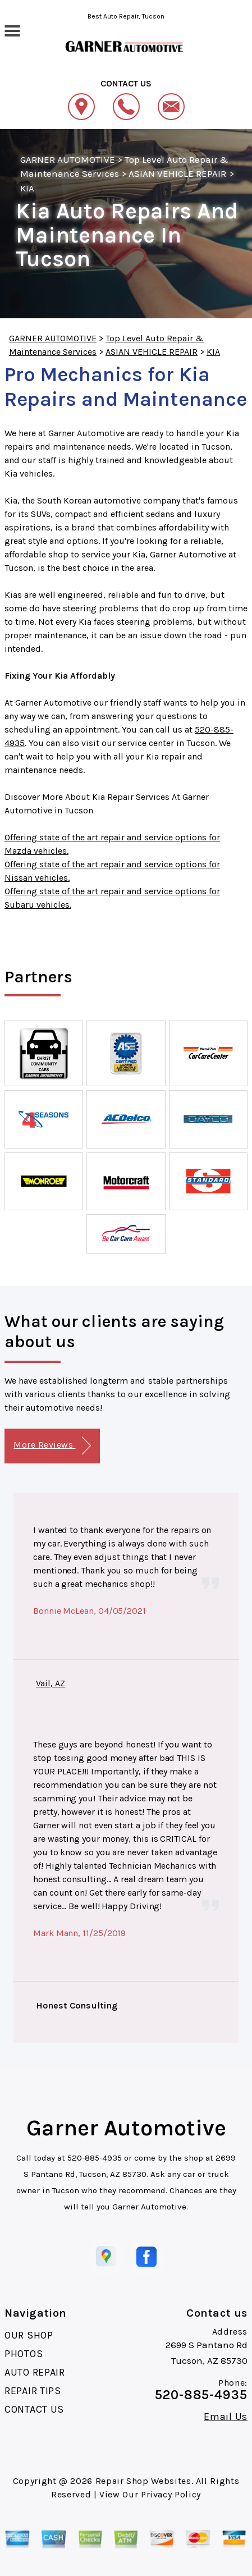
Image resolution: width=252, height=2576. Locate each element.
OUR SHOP (28, 2335)
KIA (27, 188)
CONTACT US (34, 2409)
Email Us (226, 2417)
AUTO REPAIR (34, 2372)
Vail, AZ (50, 1683)
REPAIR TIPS (32, 2391)
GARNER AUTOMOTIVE (67, 159)
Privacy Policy (171, 2494)
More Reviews (51, 1445)
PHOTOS (23, 2354)
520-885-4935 (94, 2158)
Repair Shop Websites (143, 2481)
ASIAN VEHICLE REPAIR (178, 173)
